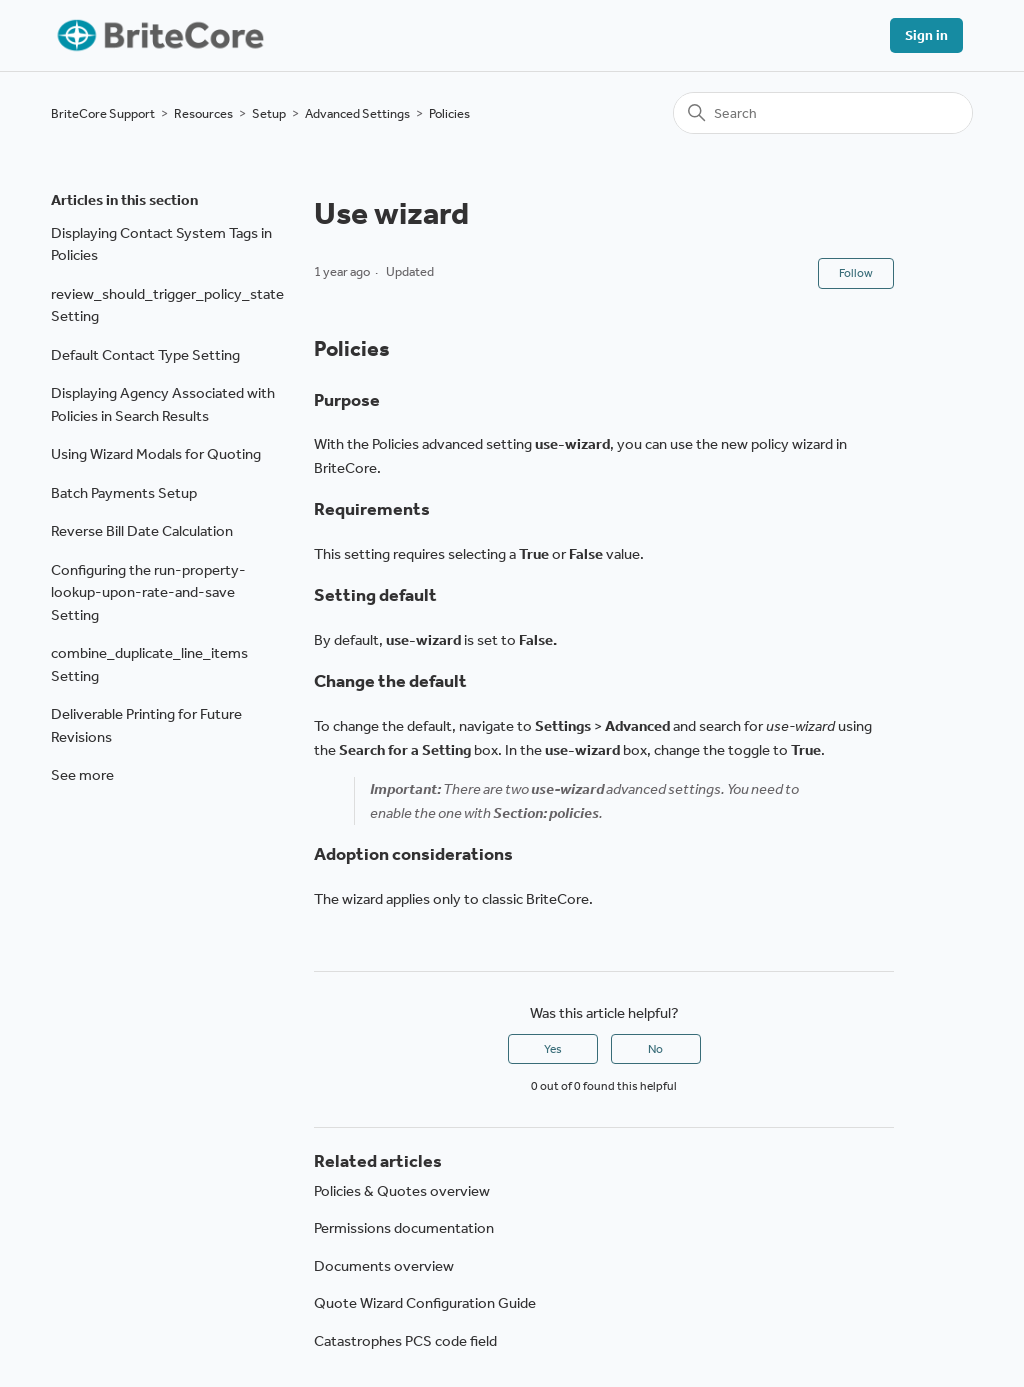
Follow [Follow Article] (856, 273)
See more (82, 775)
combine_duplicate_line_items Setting (149, 664)
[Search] (823, 113)
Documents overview (384, 1266)
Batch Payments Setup (124, 493)
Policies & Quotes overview (402, 1191)
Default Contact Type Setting (145, 355)
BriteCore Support (103, 113)
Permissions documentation (404, 1228)
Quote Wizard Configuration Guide (425, 1303)
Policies (449, 113)
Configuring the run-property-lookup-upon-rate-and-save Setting (148, 592)
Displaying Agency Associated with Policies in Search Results (163, 404)
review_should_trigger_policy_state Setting (167, 305)
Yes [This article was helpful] (553, 1049)
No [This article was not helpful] (655, 1049)
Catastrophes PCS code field (405, 1341)
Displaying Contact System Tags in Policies (161, 244)
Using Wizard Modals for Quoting (156, 454)
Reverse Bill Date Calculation (142, 531)
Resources (203, 113)
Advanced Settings (357, 113)
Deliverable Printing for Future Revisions (146, 725)
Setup (269, 113)
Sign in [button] (926, 35)
